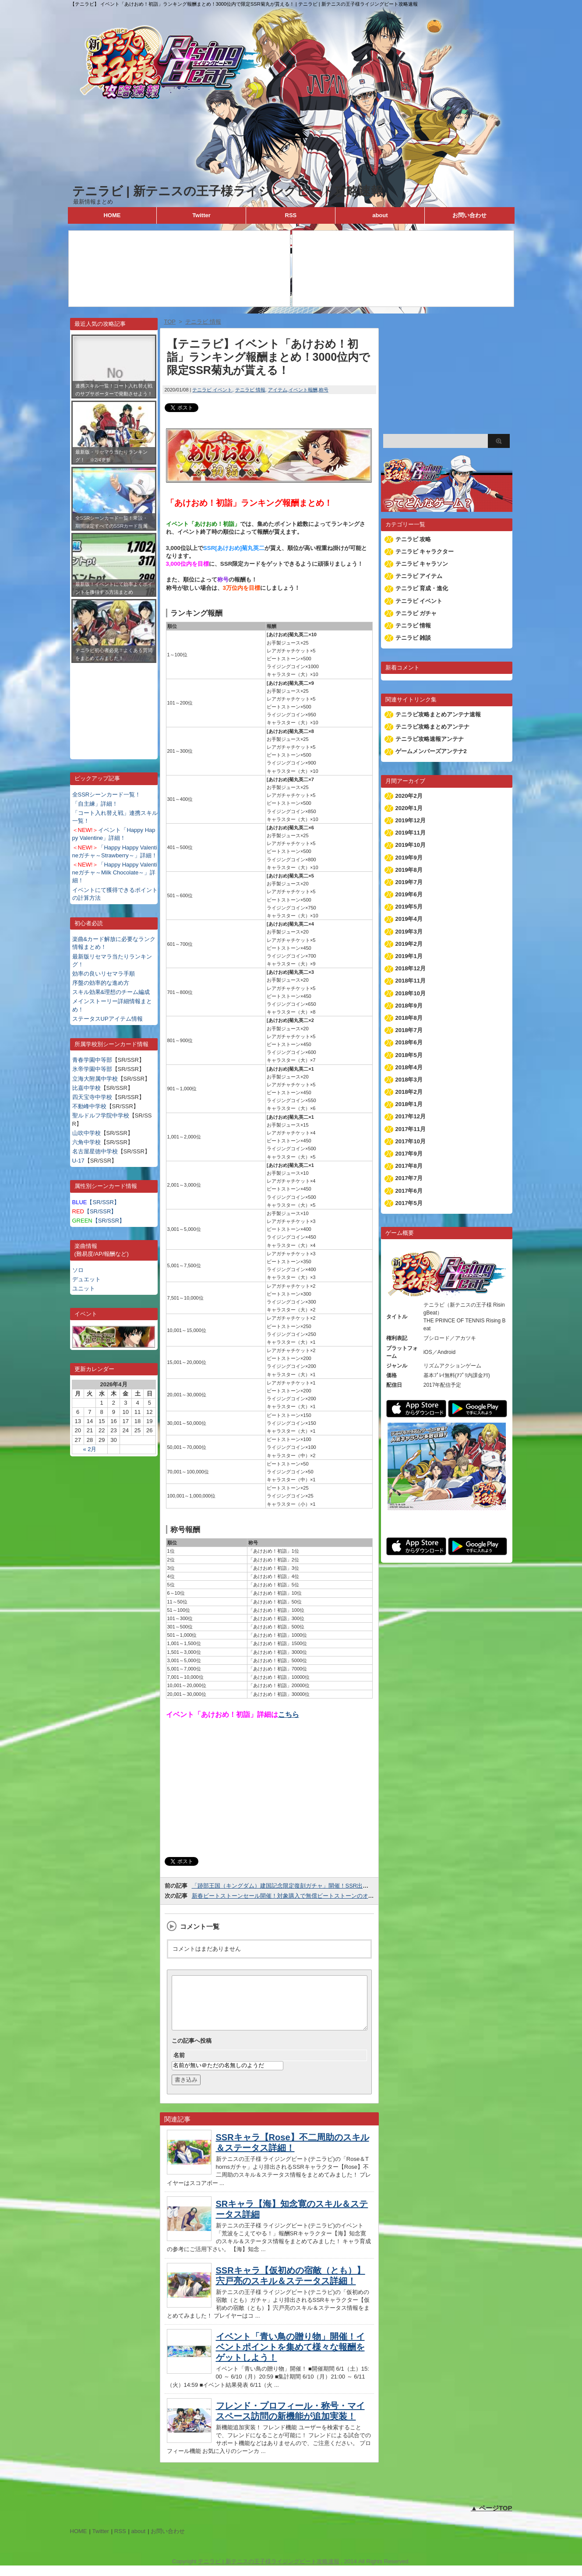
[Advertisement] (114, 704)
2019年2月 (409, 944)
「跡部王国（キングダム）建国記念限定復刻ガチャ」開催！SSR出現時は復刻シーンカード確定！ (317, 1885)
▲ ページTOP (491, 2518)
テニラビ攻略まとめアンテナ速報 (438, 714)
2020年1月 (409, 808)
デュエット (86, 1279)
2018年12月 (410, 968)
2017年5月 (409, 1203)
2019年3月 (409, 931)
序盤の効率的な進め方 (100, 983)
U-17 (78, 1160)
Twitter (201, 215)
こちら (288, 1714)
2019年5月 (409, 906)
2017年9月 (409, 1153)
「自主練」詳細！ (95, 803)
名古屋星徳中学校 (95, 1151)
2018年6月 (409, 1042)
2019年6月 (409, 894)
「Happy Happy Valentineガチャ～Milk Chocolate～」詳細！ (114, 872)
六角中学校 (86, 1142)
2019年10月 (410, 845)
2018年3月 (409, 1079)
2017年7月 (409, 1178)
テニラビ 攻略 (413, 539)
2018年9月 (409, 1005)
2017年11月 (410, 1129)
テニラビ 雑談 (413, 637)
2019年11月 (410, 832)
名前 (179, 2065)
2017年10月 (410, 1141)
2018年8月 (409, 1018)
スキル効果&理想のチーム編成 (111, 992)
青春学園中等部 (92, 1060)
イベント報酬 (303, 389)
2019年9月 (409, 857)
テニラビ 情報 (250, 389)
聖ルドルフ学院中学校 (100, 1115)
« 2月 (89, 1449)
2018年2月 (409, 1092)
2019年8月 (409, 870)
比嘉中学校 (86, 1088)
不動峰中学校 (89, 1106)
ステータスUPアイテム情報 (107, 1018)
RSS (291, 215)
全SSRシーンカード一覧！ (106, 794)
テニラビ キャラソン (421, 563)
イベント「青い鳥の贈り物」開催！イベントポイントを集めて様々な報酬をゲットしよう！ (290, 2357)
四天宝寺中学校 (92, 1097)
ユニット (83, 1288)
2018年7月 (409, 1030)
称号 (323, 389)
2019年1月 (409, 956)
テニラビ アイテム (419, 576)
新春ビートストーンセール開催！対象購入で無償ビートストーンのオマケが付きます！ (303, 1895)
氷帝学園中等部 (92, 1069)
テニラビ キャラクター (424, 551)
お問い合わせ (469, 215)
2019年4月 (409, 919)
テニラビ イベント (212, 389)
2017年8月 (409, 1166)
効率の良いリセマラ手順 (103, 973)
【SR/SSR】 (96, 1202)
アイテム (277, 389)
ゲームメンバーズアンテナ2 (431, 751)
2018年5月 (409, 1055)
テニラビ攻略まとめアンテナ (432, 726)
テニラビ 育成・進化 (421, 588)
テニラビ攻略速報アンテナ (429, 739)
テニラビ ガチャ (416, 613)
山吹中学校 (86, 1133)
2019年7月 (409, 882)
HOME (111, 215)
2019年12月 (410, 820)
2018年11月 (410, 980)
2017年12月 (410, 1116)
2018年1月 (409, 1104)
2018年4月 (409, 1067)
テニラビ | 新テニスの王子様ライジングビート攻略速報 (227, 191)
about (380, 215)
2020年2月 (409, 796)
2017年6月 (409, 1191)
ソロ (78, 1270)
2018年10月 (410, 993)
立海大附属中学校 (95, 1078)
